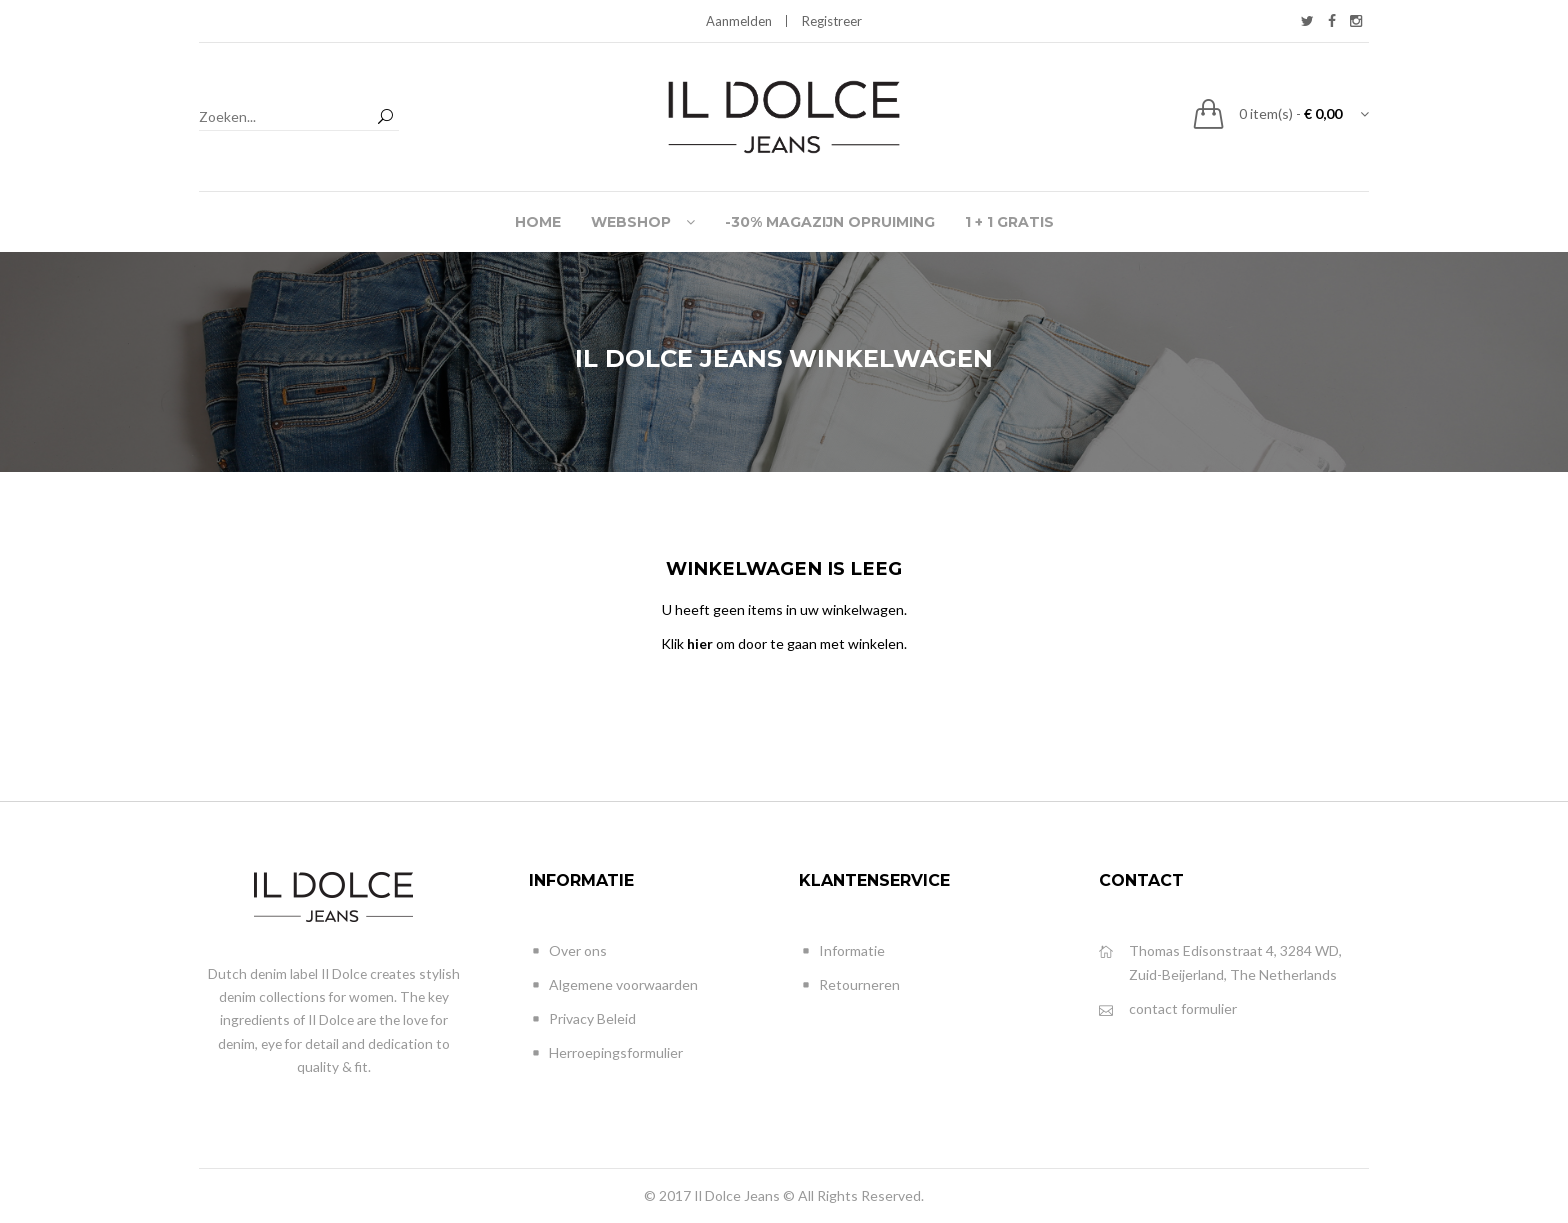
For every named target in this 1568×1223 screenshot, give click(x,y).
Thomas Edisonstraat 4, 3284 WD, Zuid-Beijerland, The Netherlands (1220, 961)
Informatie (842, 951)
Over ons (568, 951)
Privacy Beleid (582, 1019)
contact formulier (1168, 1009)
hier (700, 643)
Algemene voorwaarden (613, 985)
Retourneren (849, 985)
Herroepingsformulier (606, 1053)
